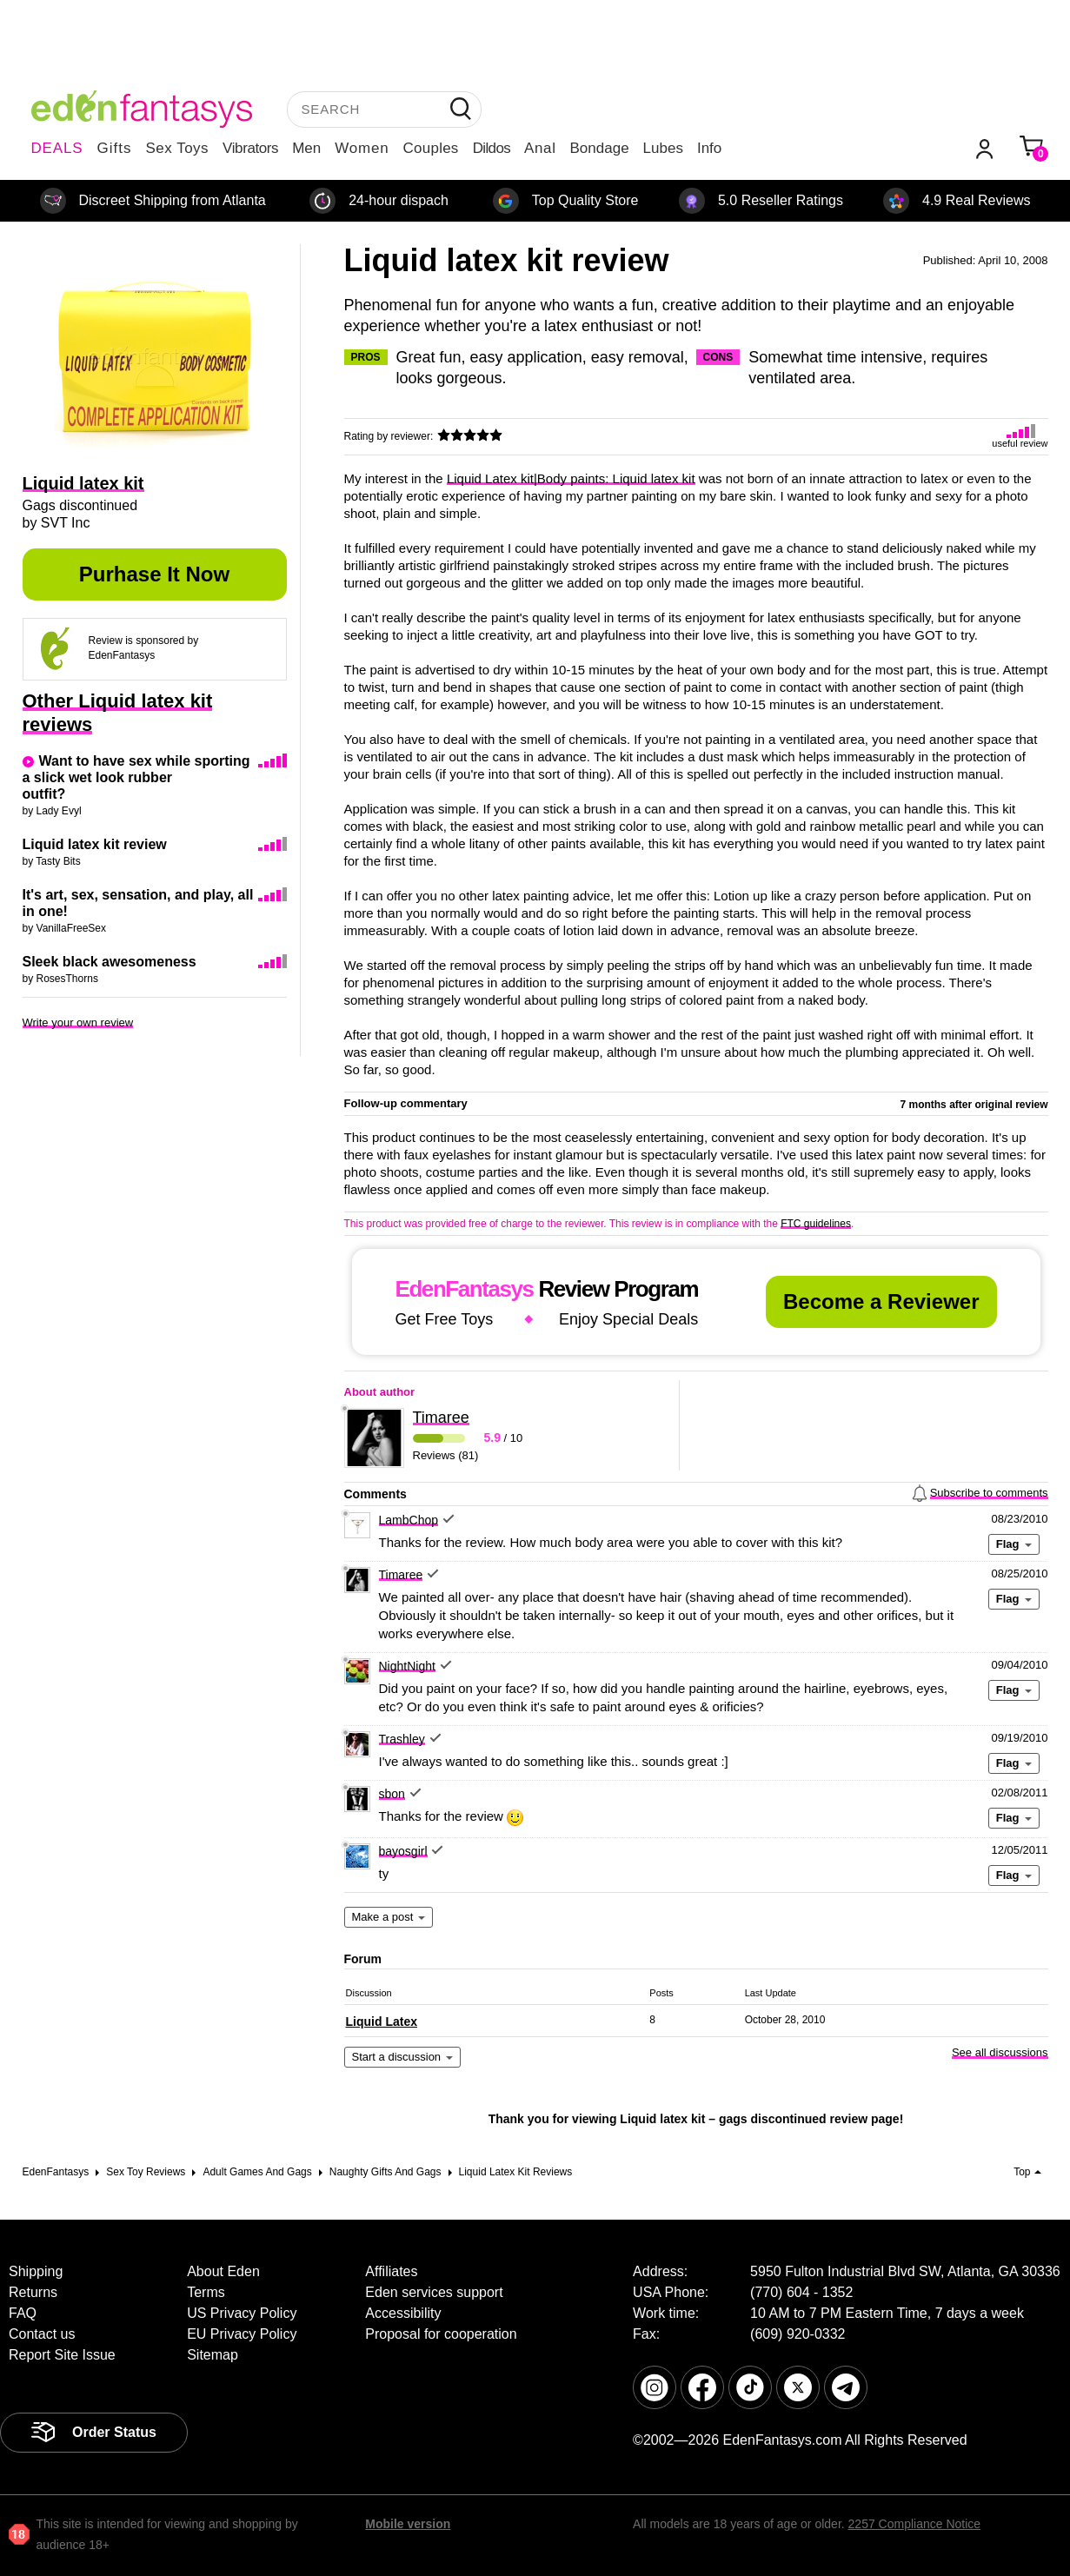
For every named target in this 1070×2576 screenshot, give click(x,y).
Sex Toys (177, 148)
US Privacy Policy (241, 2313)
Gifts (113, 148)
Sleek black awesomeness (109, 961)
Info (709, 148)
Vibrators (250, 148)
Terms (206, 2292)
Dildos (491, 148)
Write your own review (78, 1022)
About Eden (223, 2271)
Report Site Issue (62, 2354)
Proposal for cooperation (440, 2334)
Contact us (42, 2334)
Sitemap (212, 2354)
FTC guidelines (816, 1224)
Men (306, 148)
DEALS (57, 148)
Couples (431, 148)
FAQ (23, 2313)
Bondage (599, 148)
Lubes (663, 148)
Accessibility (403, 2313)
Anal (539, 148)
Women (362, 148)
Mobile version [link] (407, 2524)
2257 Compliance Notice (914, 2524)
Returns (33, 2292)
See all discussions (1000, 2052)
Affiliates (391, 2271)
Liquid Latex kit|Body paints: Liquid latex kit (571, 478)
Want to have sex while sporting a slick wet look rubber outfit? (136, 777)
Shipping (36, 2271)
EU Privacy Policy (241, 2334)
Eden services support (433, 2292)
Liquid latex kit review (95, 844)
